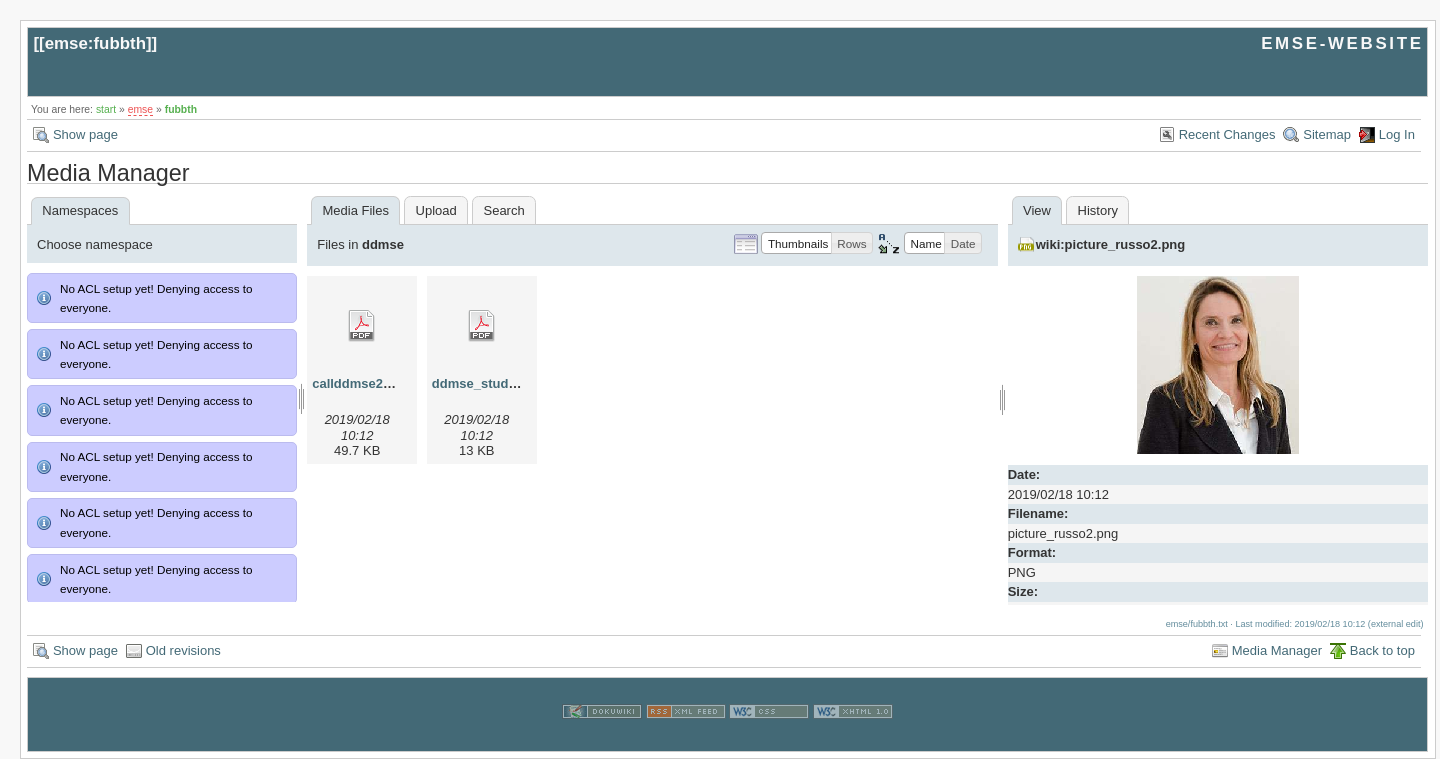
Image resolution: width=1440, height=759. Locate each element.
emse (140, 109)
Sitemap (1327, 134)
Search (503, 210)
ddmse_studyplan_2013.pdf (517, 383)
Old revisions (183, 650)
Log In (1397, 134)
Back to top (1382, 650)
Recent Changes (1227, 134)
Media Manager (1277, 650)
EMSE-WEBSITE (1342, 43)
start (106, 109)
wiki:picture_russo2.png (1111, 244)
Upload (436, 210)
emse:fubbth (95, 43)
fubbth (181, 109)
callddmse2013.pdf (370, 383)
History (1098, 210)
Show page (85, 134)
